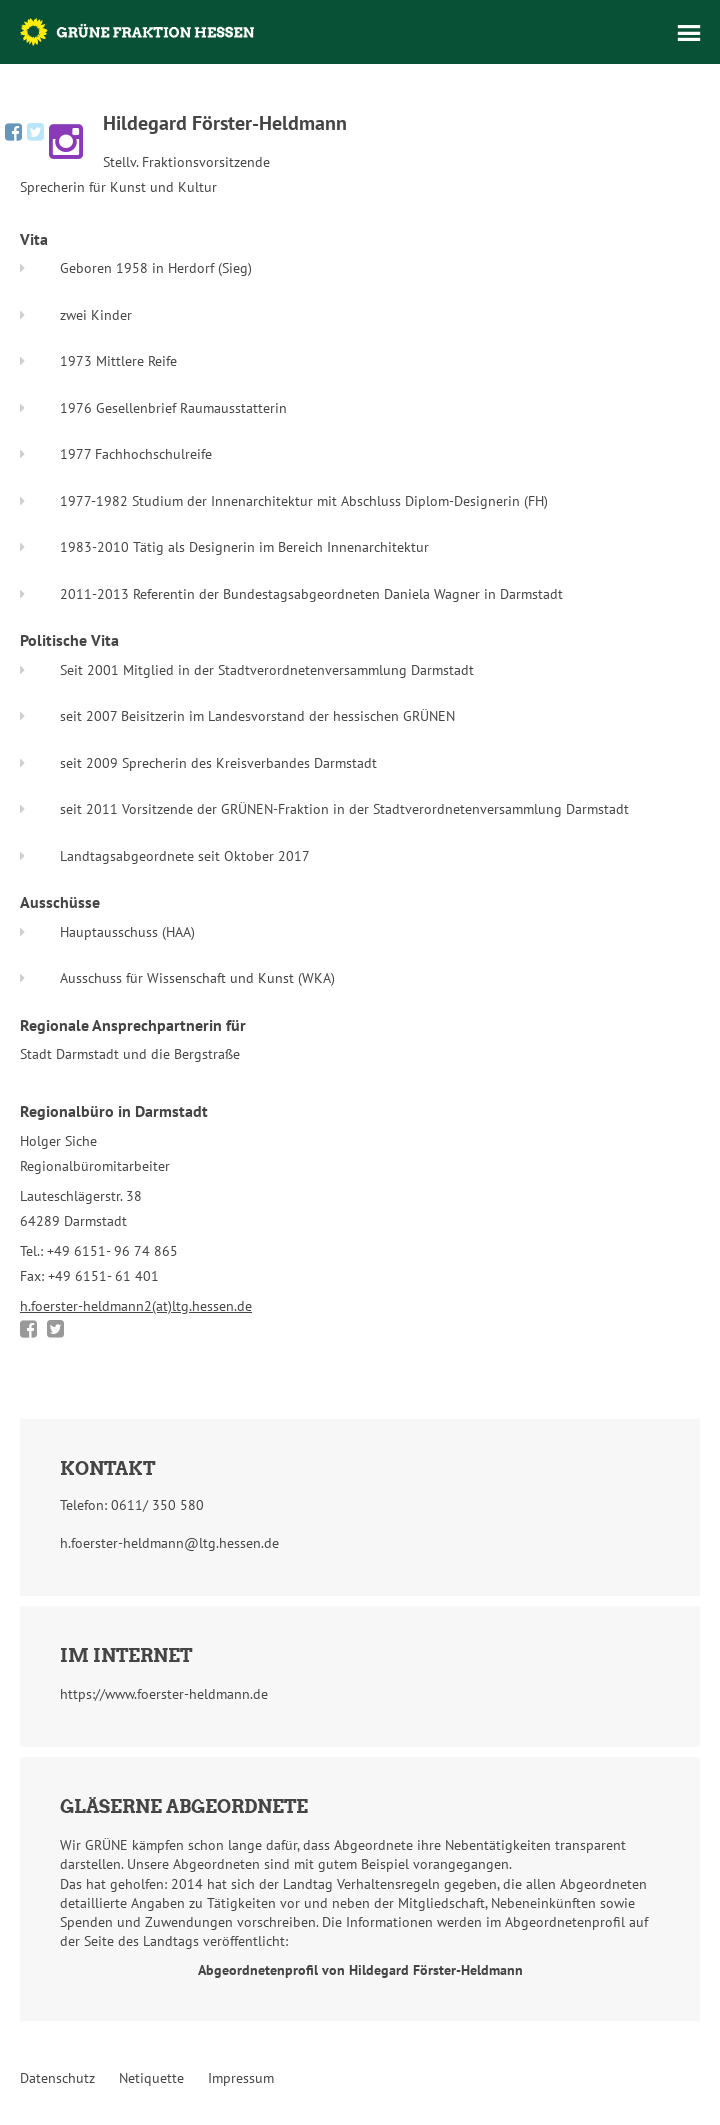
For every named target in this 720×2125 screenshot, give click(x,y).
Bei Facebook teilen (28, 1329)
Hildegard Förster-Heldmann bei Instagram (66, 142)
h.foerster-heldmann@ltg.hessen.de (169, 1543)
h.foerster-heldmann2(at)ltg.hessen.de (136, 1306)
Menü (689, 33)
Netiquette (151, 2078)
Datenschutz (57, 2078)
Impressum (241, 2078)
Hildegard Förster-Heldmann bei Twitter (35, 132)
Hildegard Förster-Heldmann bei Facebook (13, 132)
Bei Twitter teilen (55, 1329)
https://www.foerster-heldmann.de (164, 1694)
